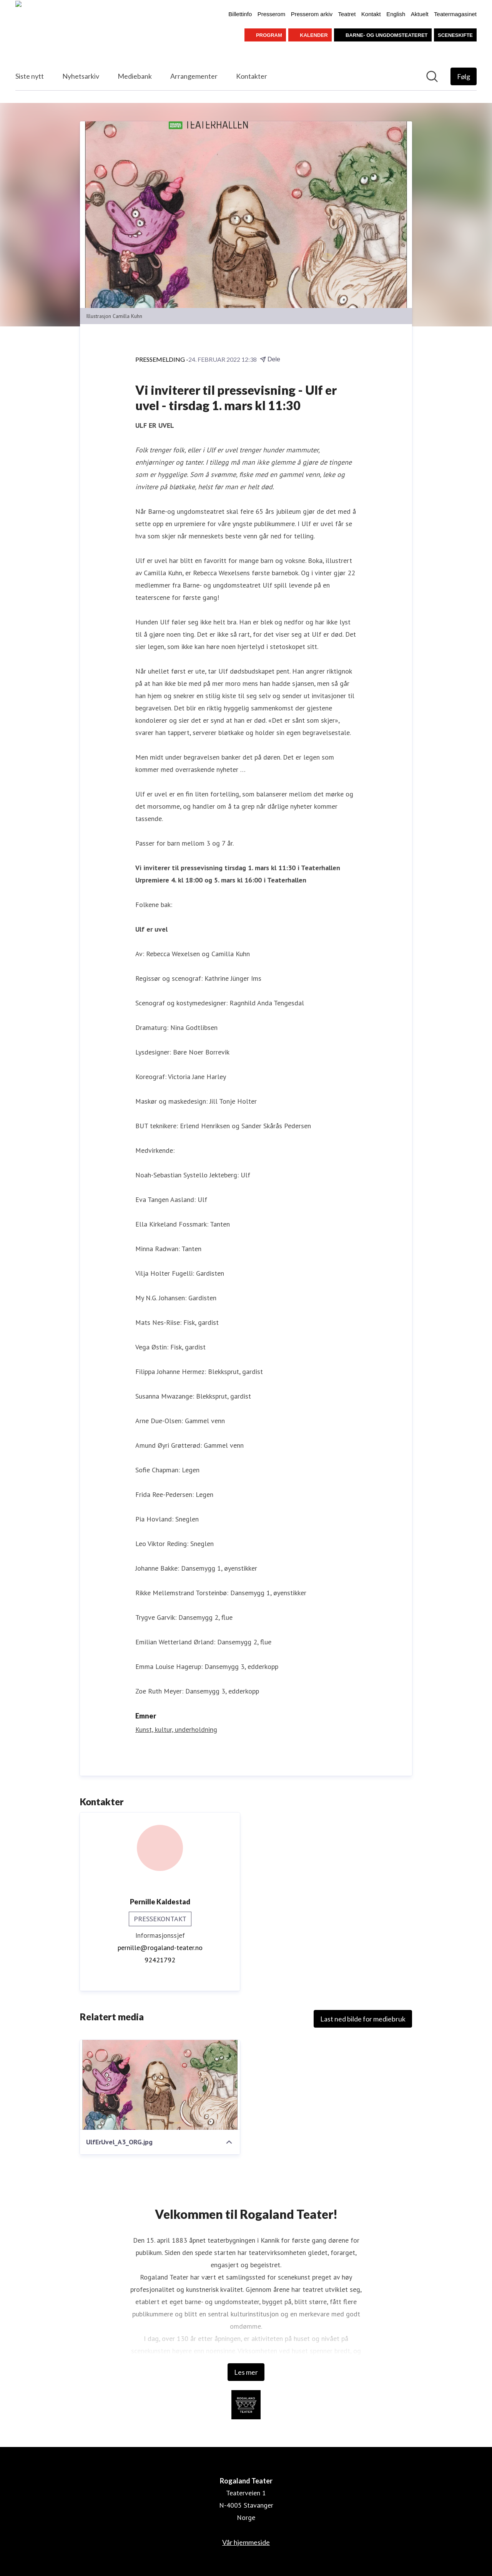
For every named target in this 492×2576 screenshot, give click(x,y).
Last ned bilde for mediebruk (363, 2019)
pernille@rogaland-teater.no (160, 1947)
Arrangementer (194, 76)
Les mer (246, 2372)
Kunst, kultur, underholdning (176, 1729)
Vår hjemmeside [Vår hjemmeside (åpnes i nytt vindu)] (246, 2542)
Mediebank (135, 76)
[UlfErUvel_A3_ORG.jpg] (160, 2085)
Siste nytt (29, 76)
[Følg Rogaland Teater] (463, 76)
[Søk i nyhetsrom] (432, 76)
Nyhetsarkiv (80, 76)
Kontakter (251, 76)
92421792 (160, 1959)
